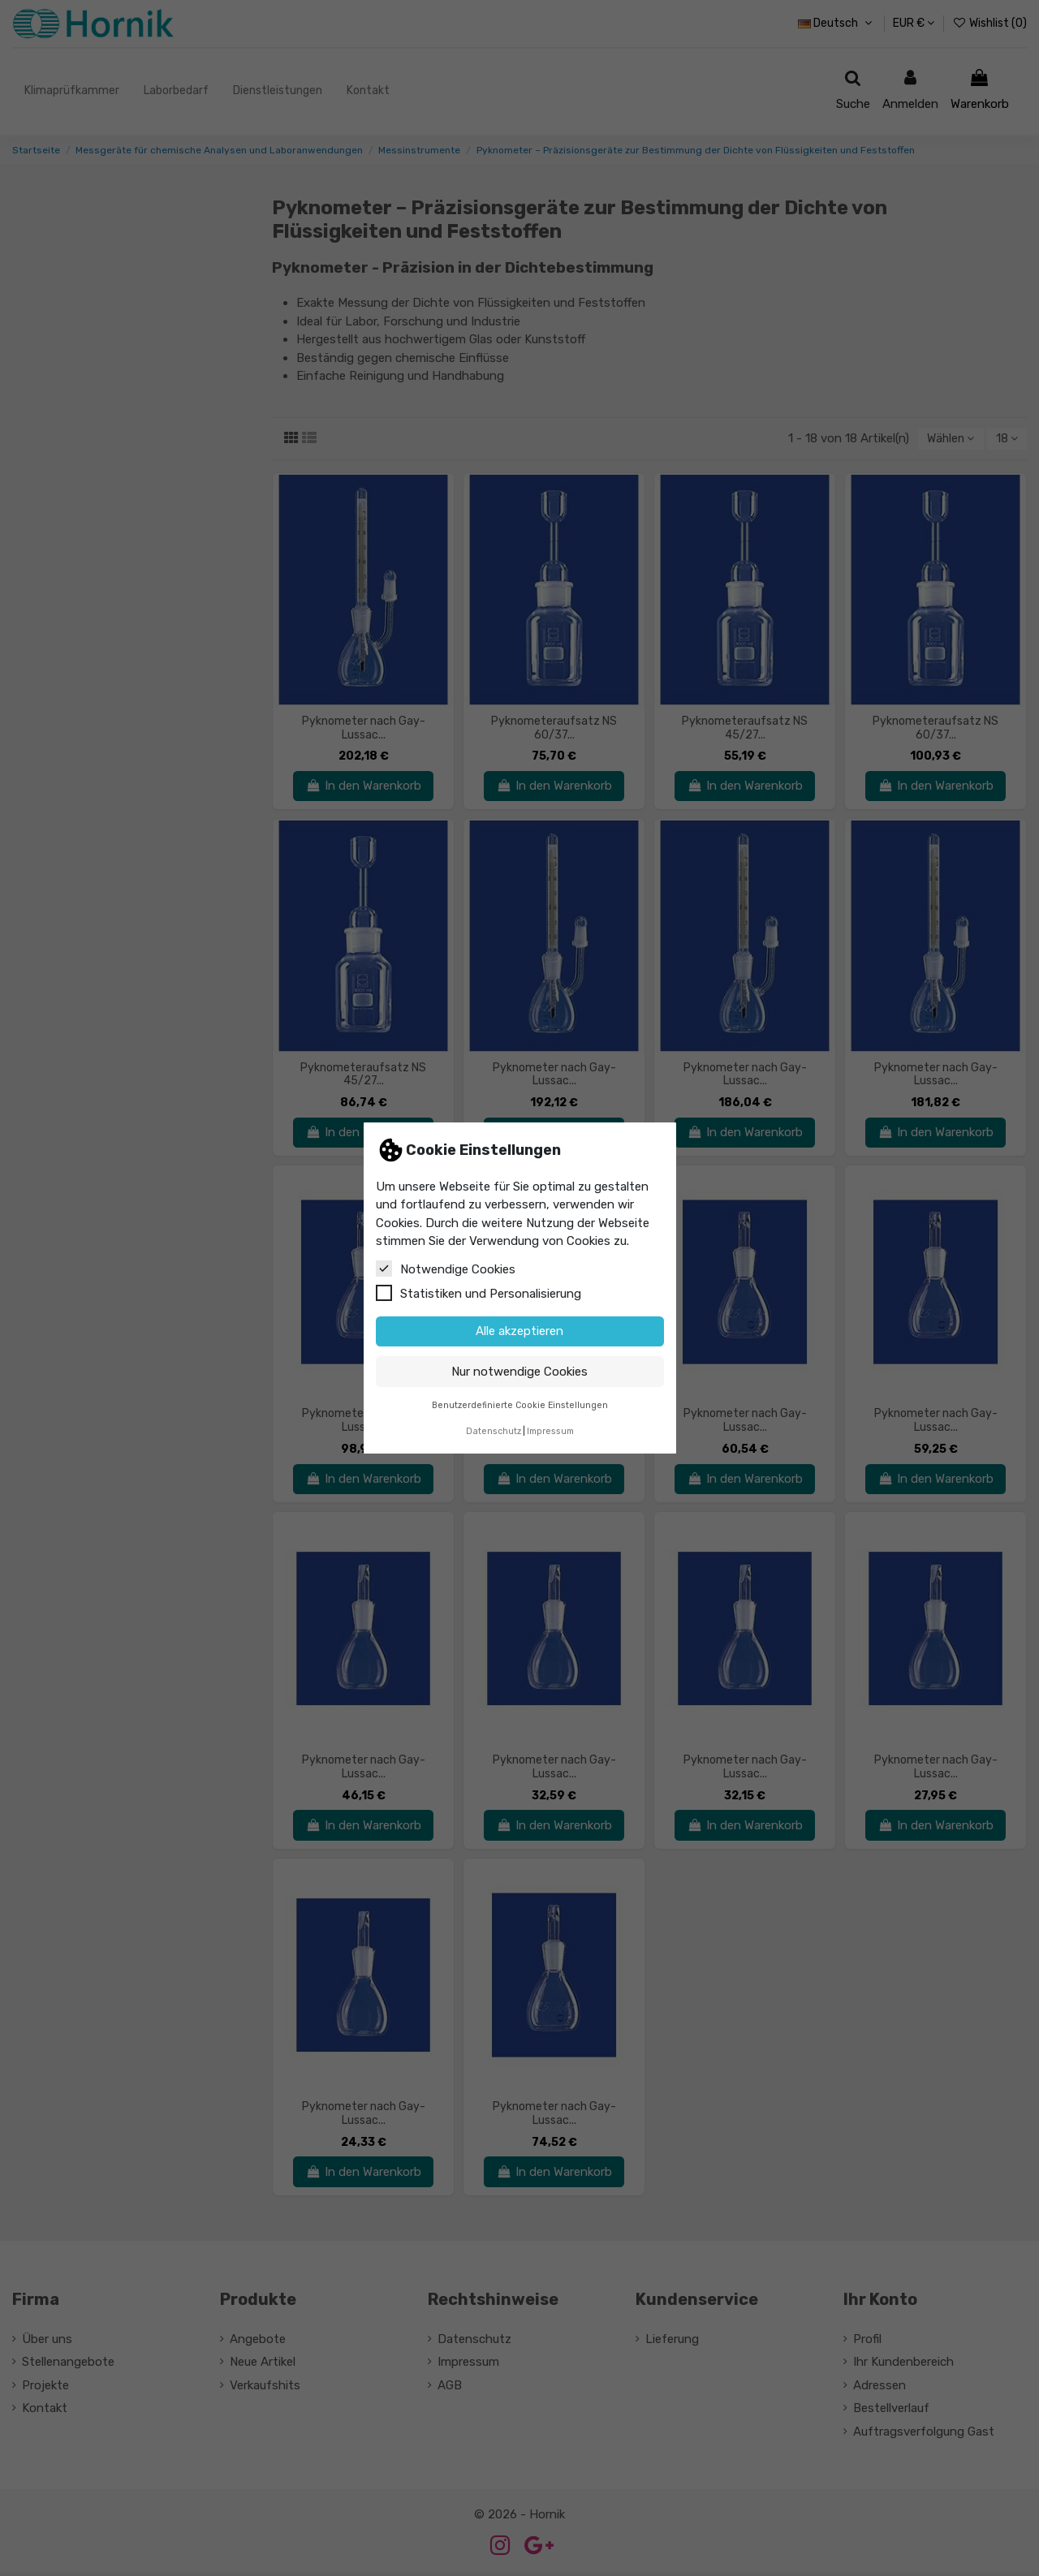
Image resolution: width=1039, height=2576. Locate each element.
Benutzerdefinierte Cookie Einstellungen (520, 1405)
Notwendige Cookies (445, 1268)
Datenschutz (493, 1431)
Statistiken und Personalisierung (478, 1293)
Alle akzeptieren (519, 1331)
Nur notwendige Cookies (519, 1371)
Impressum (550, 1431)
